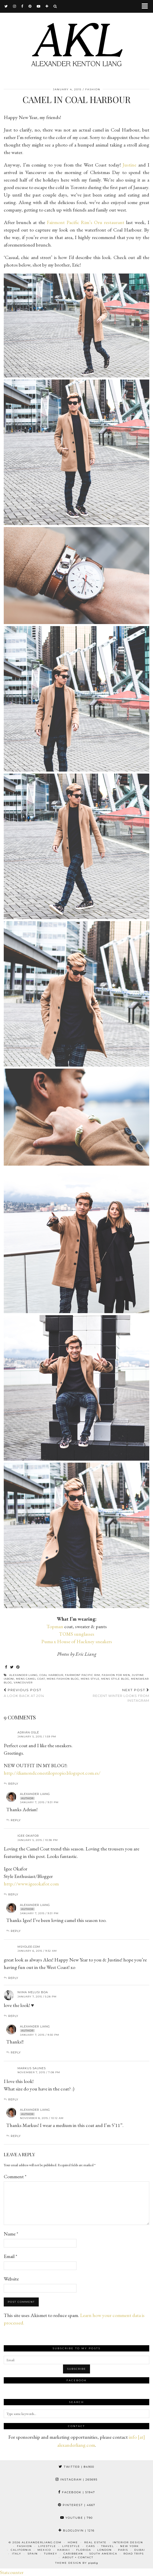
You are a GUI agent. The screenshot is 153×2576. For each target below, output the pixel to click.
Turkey (50, 2553)
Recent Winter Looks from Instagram (112, 1695)
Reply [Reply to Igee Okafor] (13, 1894)
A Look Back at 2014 (24, 1693)
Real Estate (95, 2542)
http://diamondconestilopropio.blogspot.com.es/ (52, 1773)
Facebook (76, 2492)
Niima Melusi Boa (33, 1992)
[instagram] (14, 6)
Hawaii (63, 2549)
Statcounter (12, 2572)
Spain (33, 2553)
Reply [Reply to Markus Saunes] (13, 2099)
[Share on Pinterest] (18, 1667)
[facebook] (22, 6)
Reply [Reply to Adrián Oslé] (13, 1783)
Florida (83, 2549)
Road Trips (134, 2553)
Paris (123, 2549)
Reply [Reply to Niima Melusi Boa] (13, 2016)
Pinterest (76, 2505)
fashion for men (116, 1675)
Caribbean (73, 2553)
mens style (90, 1678)
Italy (16, 2553)
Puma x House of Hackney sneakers (76, 1641)
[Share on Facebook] (6, 1667)
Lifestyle (47, 2546)
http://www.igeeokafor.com (31, 1883)
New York (129, 2546)
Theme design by (76, 2562)
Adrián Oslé (28, 1732)
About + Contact (77, 2557)
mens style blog (115, 1678)
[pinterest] (30, 6)
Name (11, 2233)
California (21, 2549)
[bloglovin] (47, 6)
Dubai (139, 2549)
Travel (107, 2546)
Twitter (76, 2466)
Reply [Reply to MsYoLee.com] (13, 1978)
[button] (146, 6)
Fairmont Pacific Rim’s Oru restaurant (85, 222)
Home (73, 2542)
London (104, 2549)
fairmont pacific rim (82, 1675)
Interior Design (128, 2542)
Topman (54, 1626)
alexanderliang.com (42, 2542)
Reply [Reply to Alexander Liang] (16, 1820)
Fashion (92, 89)
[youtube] (38, 6)
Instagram (77, 2479)
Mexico (44, 2549)
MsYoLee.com (29, 1946)
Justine (129, 165)
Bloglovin (76, 2530)
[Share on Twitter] (12, 1667)
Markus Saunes (32, 2068)
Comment (15, 2176)
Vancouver (23, 1682)
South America (103, 2553)
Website (11, 2278)
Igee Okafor (28, 1835)
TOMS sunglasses (76, 1634)
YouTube (76, 2517)
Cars (90, 2546)
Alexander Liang (23, 1675)
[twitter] (6, 6)
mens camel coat (30, 1678)
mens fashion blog (63, 1678)
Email (10, 2256)
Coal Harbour (51, 1675)
